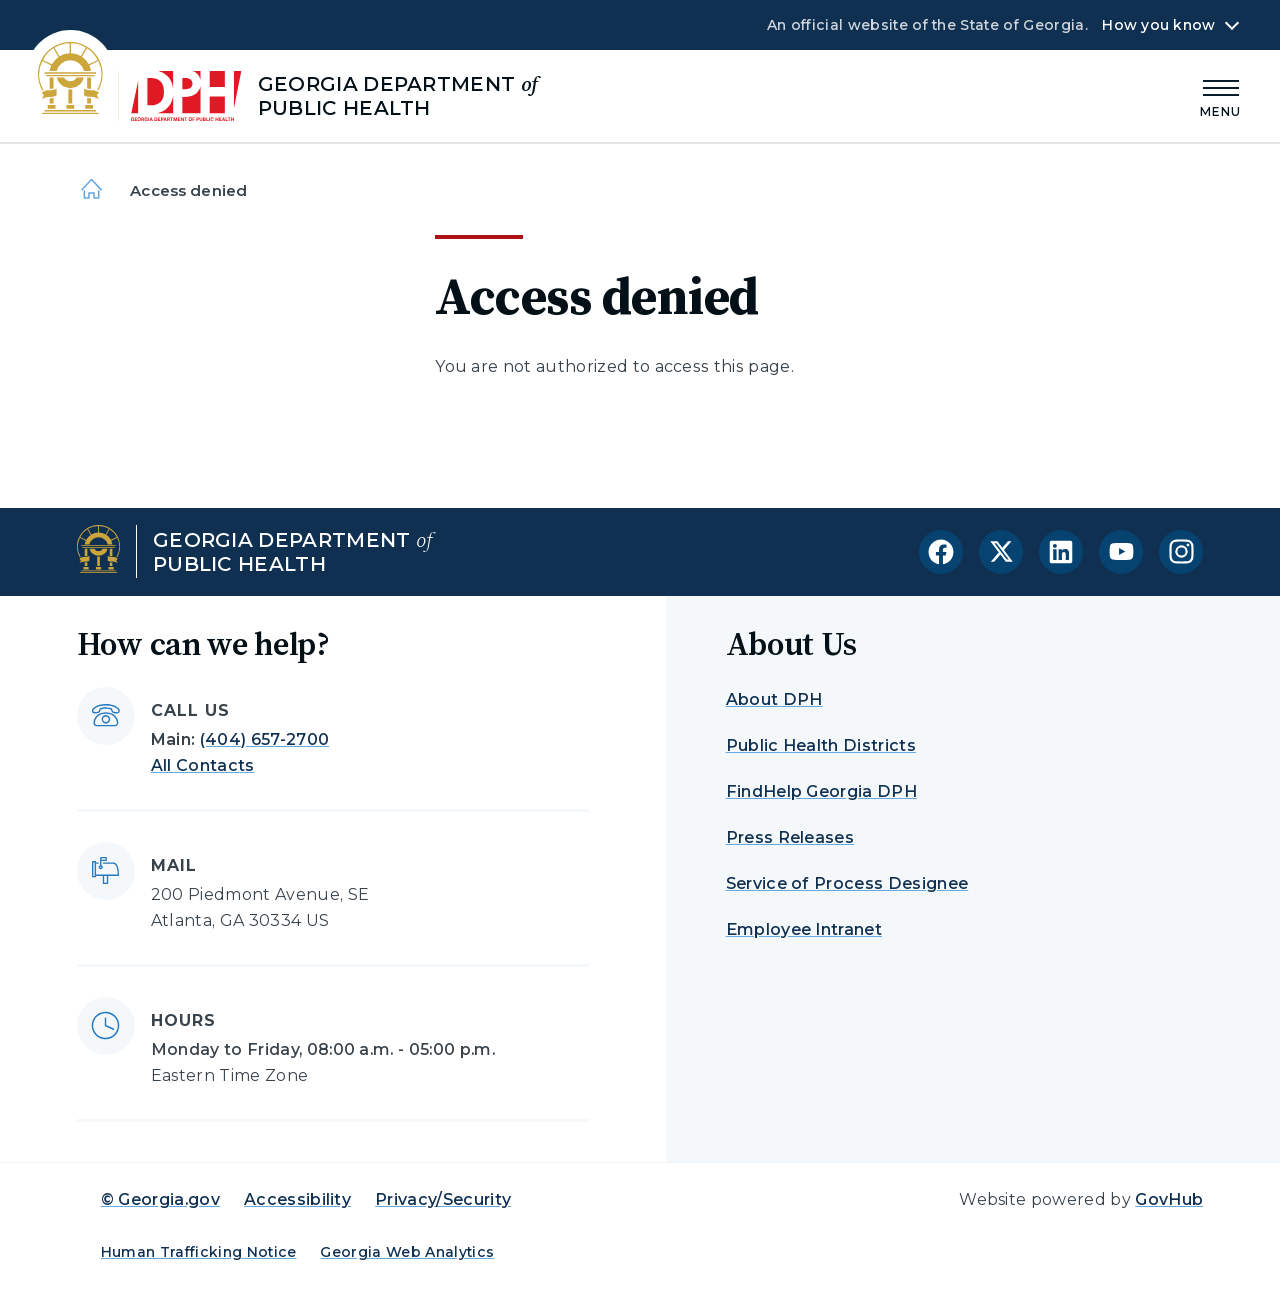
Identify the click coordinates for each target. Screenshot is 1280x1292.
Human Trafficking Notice (199, 1252)
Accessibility (297, 1199)
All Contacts (203, 765)
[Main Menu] (1221, 95)
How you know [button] (1158, 25)
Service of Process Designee (847, 883)
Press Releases (790, 837)
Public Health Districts (821, 745)
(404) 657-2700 (264, 739)
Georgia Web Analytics (407, 1252)
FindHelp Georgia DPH (821, 791)
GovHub (1169, 1199)
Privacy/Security (443, 1199)
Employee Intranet (804, 929)
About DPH (774, 699)
